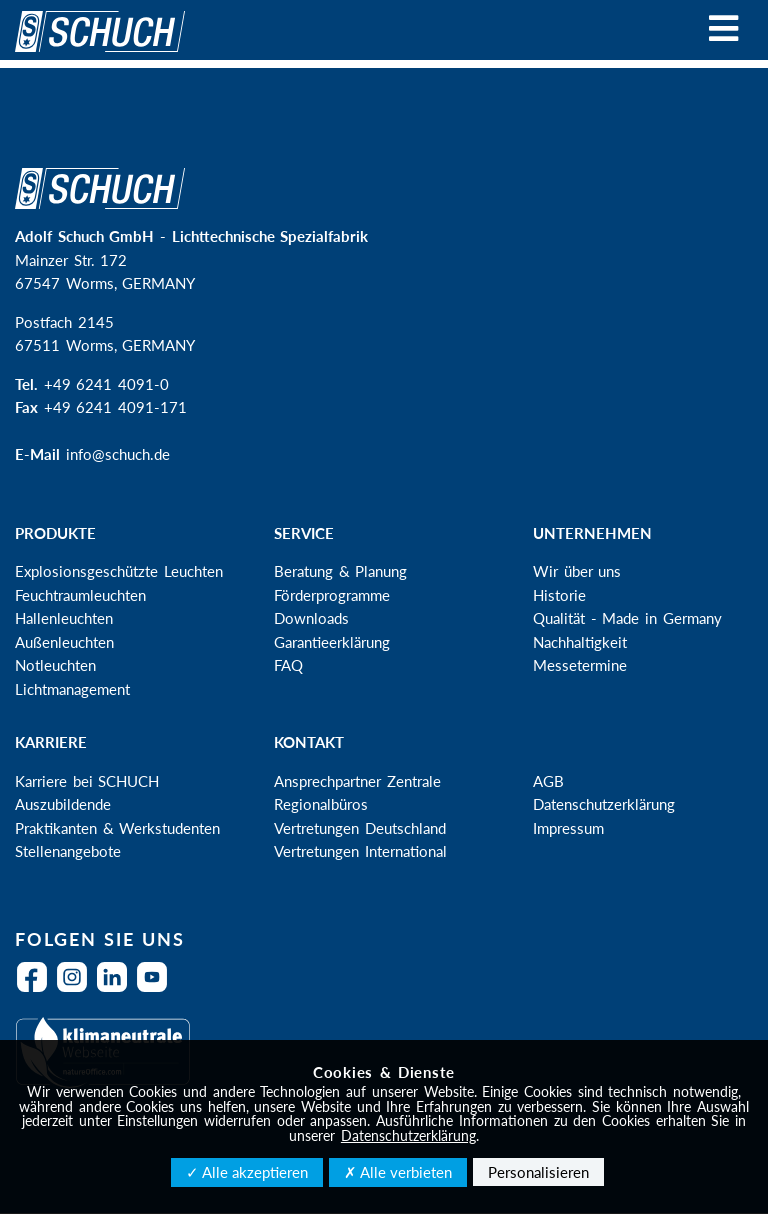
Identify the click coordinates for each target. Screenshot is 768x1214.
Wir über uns (577, 571)
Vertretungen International (360, 851)
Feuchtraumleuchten (80, 595)
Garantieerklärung (332, 642)
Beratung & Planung (340, 571)
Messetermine (580, 665)
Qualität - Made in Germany (627, 618)
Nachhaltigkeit (580, 642)
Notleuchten (55, 665)
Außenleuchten (64, 642)
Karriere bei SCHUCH (87, 781)
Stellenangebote (68, 851)
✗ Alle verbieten (398, 1172)
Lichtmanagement (72, 689)
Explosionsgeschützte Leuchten (119, 571)
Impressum (568, 828)
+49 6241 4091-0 (106, 384)
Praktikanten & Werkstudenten (117, 828)
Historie (559, 595)
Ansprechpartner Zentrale (357, 781)
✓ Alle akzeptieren (247, 1172)
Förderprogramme (332, 595)
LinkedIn (117, 989)
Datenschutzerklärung (604, 804)
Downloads (311, 618)
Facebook (37, 989)
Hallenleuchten (64, 618)
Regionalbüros (321, 804)
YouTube (157, 989)
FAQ (288, 665)
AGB (548, 781)
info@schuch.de (118, 454)
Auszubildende (63, 804)
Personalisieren (538, 1172)
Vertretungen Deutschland (360, 828)
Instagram (77, 989)
